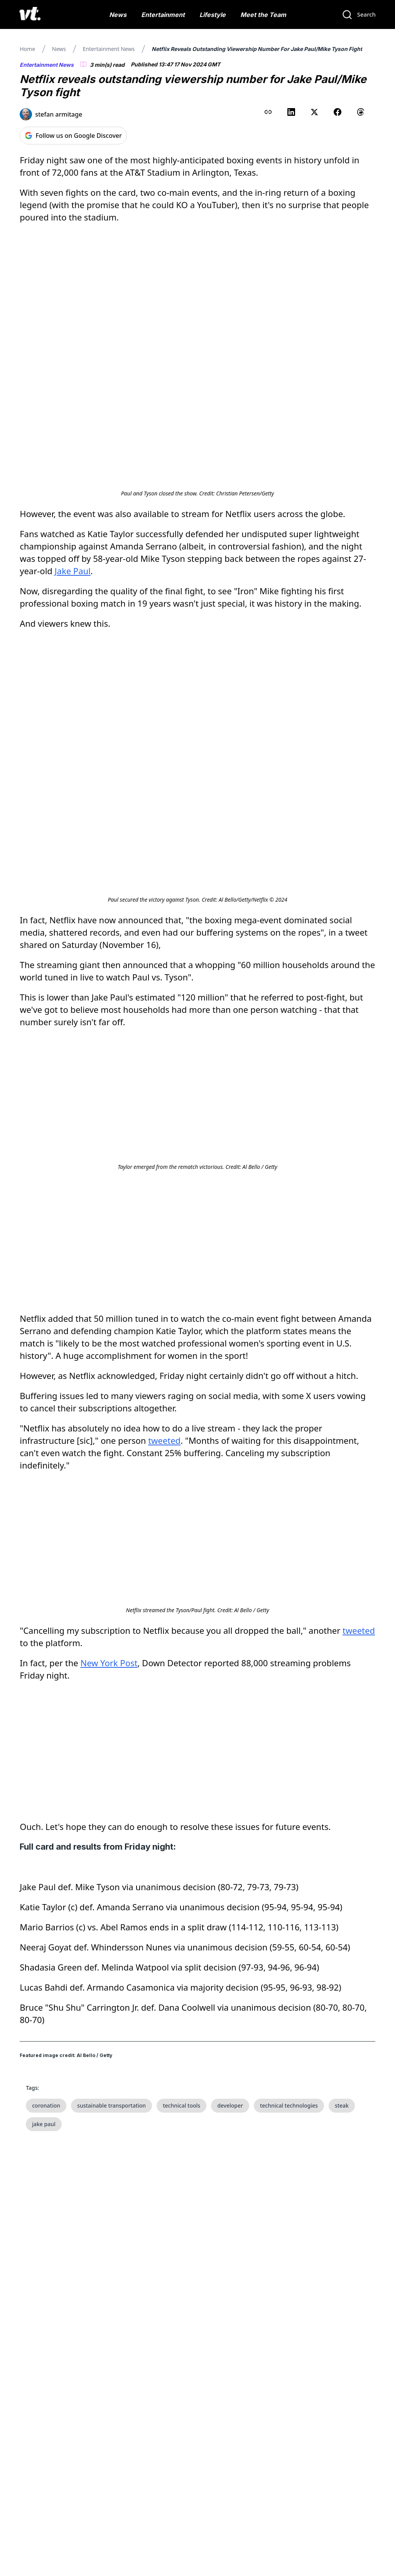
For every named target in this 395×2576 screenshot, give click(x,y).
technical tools (181, 2105)
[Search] (359, 14)
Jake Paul (73, 571)
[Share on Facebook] (337, 111)
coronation (46, 2105)
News (118, 15)
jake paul (44, 2124)
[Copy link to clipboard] (268, 111)
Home (27, 49)
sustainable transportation (111, 2105)
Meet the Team (263, 15)
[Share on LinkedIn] (291, 111)
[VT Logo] (30, 14)
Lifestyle (212, 15)
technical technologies (289, 2105)
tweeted (164, 1440)
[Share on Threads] (360, 111)
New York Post (108, 1663)
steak (342, 2105)
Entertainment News (109, 49)
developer (230, 2105)
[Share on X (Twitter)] (314, 111)
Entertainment (163, 15)
